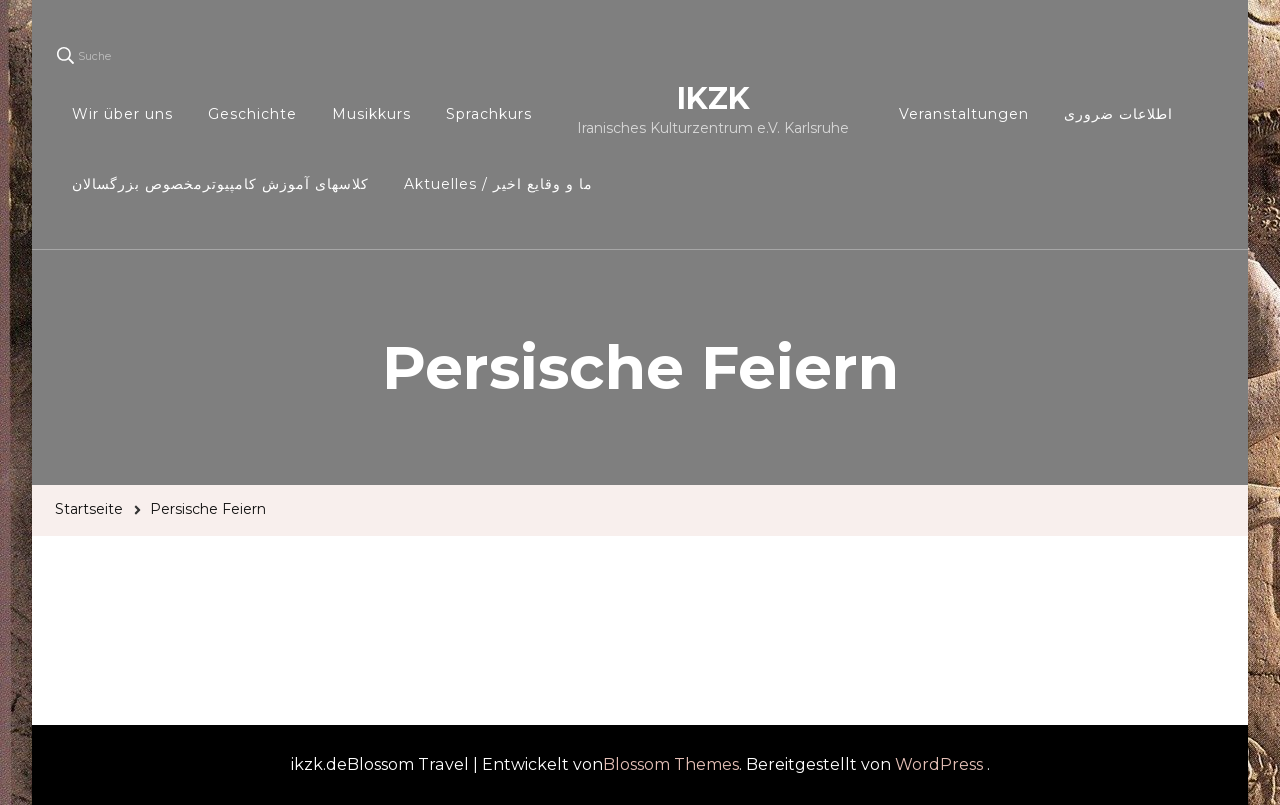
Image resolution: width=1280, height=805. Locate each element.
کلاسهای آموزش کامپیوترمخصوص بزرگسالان (220, 184)
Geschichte (252, 114)
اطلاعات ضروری (1118, 114)
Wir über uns (122, 114)
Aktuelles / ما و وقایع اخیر (498, 184)
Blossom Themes (671, 764)
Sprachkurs (489, 114)
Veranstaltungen (964, 114)
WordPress (939, 764)
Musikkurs (371, 114)
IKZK (713, 98)
